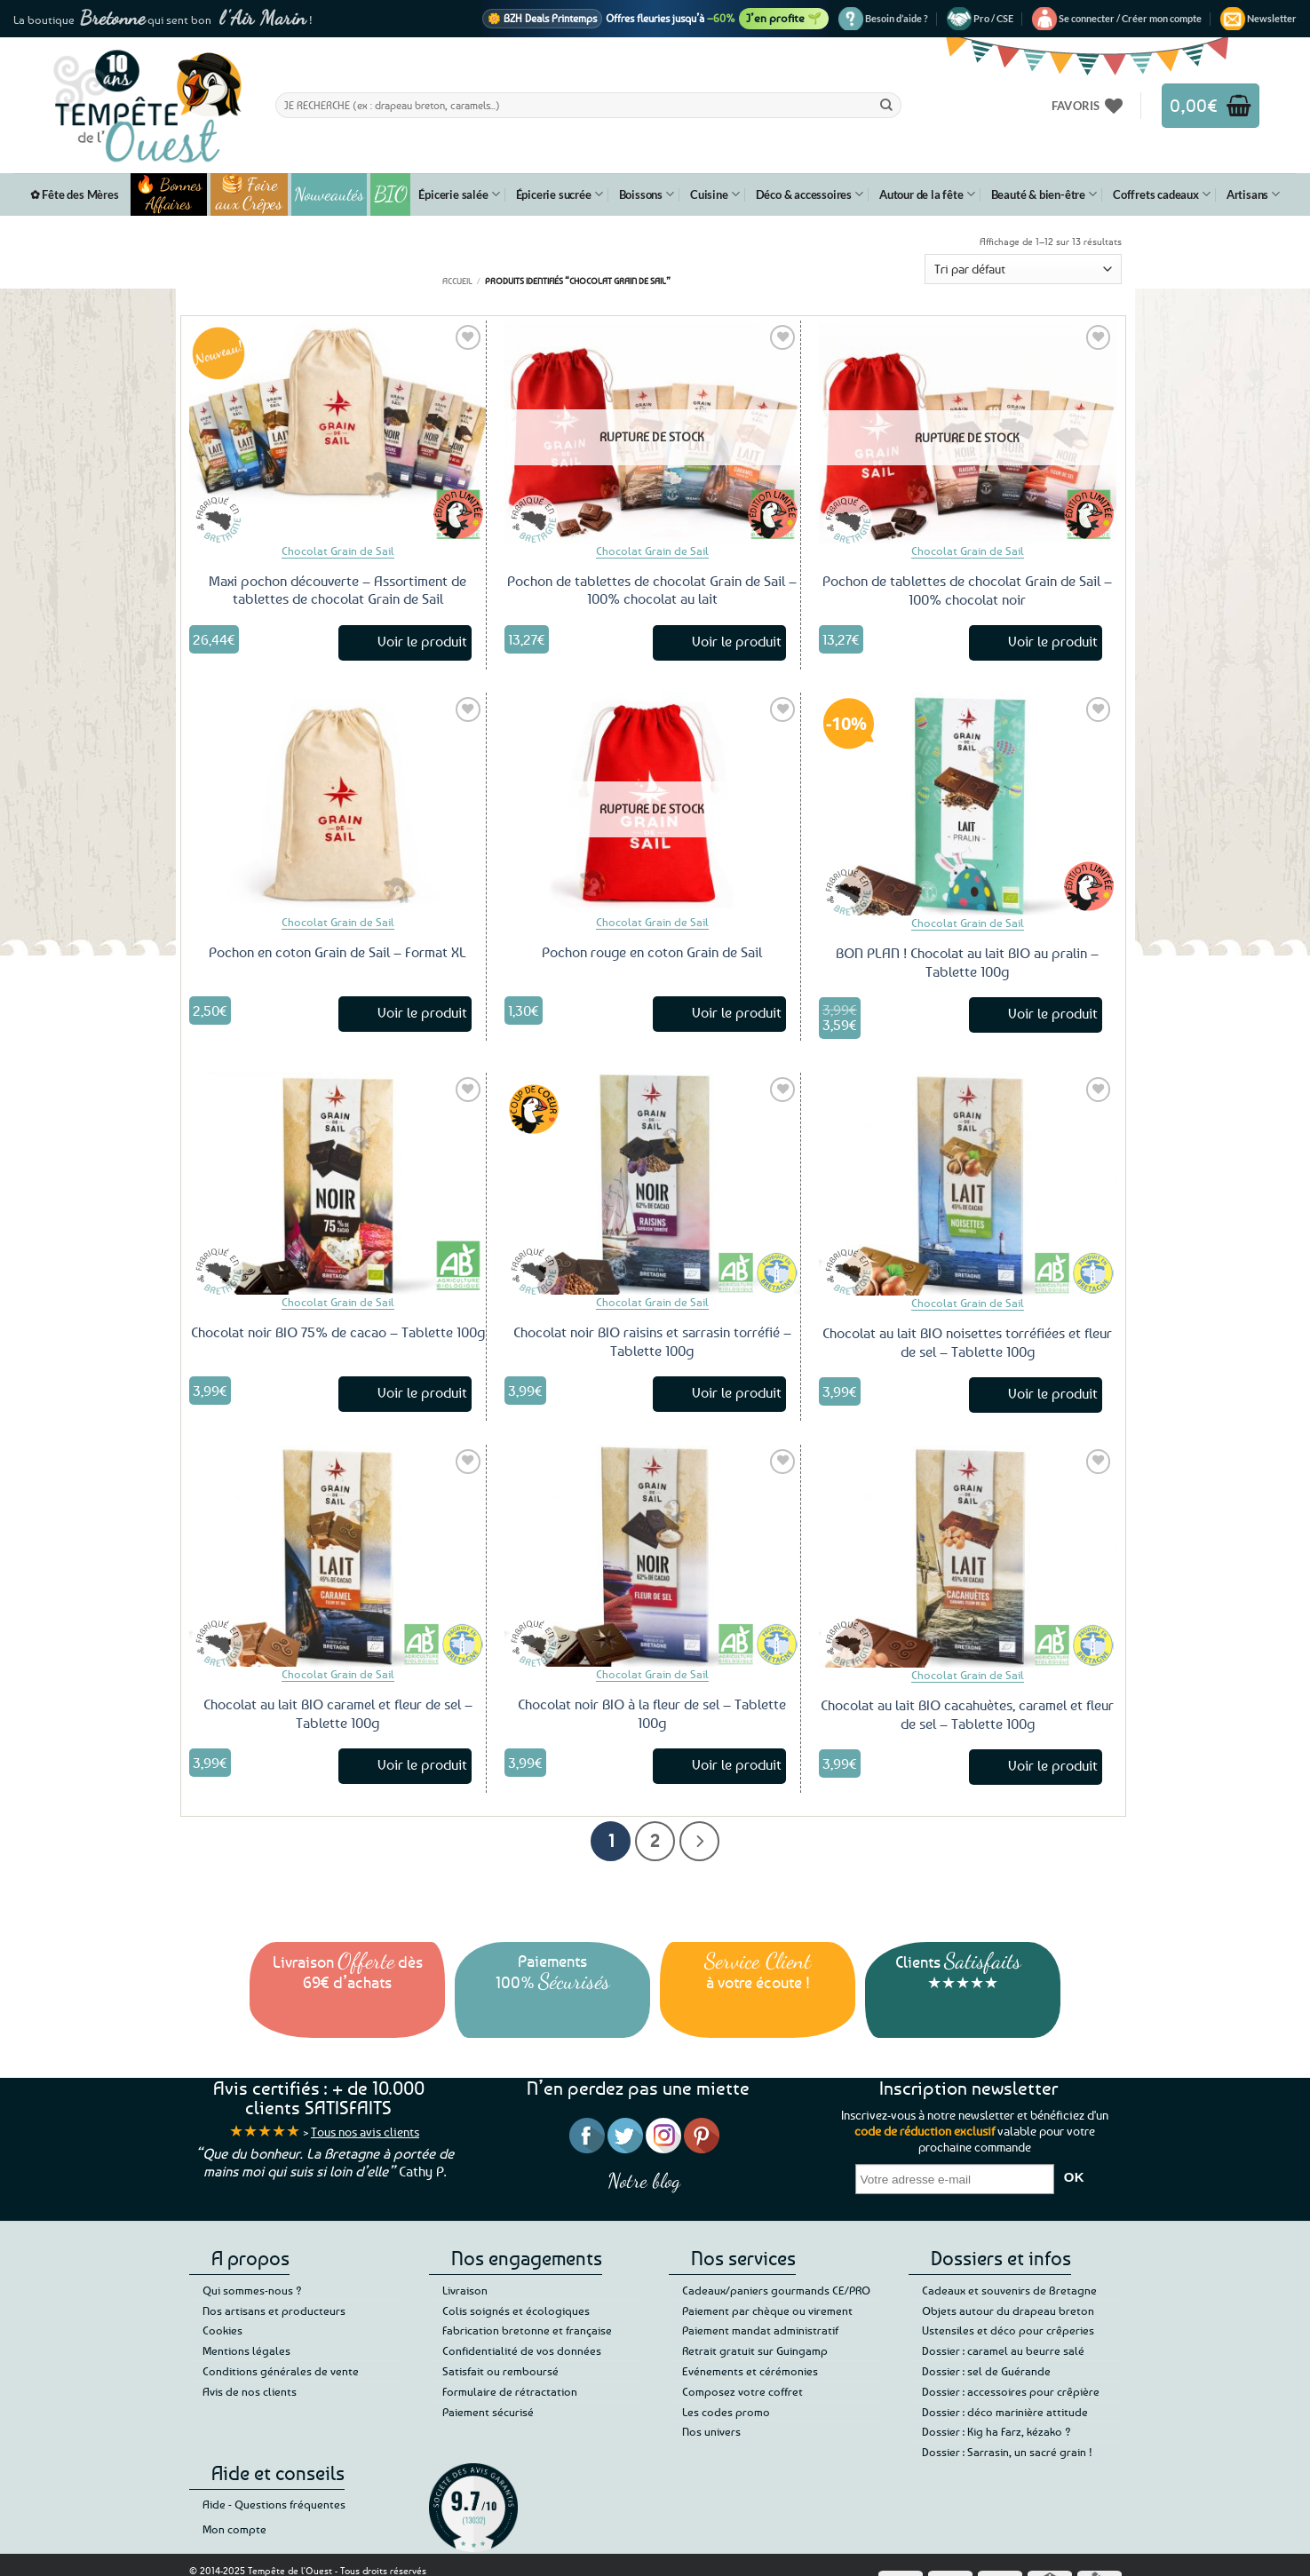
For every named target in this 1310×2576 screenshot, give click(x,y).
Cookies (222, 2330)
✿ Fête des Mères (74, 194)
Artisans (1253, 194)
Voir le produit (422, 641)
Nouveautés (329, 194)
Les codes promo (726, 2412)
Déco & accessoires (809, 194)
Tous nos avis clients (365, 2131)
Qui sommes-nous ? (252, 2290)
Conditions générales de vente (280, 2371)
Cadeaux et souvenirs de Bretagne (1009, 2290)
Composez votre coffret (742, 2391)
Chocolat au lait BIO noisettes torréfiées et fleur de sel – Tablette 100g (967, 1342)
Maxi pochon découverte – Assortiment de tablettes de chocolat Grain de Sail (337, 590)
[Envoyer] (886, 104)
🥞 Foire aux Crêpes (249, 194)
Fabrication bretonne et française (527, 2330)
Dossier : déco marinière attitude (1005, 2412)
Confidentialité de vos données (521, 2350)
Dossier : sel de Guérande (986, 2371)
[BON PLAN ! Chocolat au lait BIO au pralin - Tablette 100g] (967, 804)
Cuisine (715, 194)
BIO (391, 194)
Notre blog (643, 2180)
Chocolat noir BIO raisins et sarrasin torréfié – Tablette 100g (652, 1341)
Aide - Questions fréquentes (273, 2504)
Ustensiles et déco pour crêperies (1008, 2330)
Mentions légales (246, 2350)
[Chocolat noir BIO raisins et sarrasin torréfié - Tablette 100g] (652, 1184)
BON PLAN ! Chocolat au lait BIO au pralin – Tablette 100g (967, 962)
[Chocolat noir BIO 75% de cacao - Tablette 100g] (337, 1184)
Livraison (465, 2290)
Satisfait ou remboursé (500, 2371)
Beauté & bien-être (1044, 194)
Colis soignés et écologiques (516, 2310)
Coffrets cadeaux (1162, 194)
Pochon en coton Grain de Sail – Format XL (337, 952)
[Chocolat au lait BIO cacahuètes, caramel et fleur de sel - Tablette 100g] (967, 1556)
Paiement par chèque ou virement (767, 2310)
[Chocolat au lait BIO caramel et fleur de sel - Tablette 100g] (337, 1556)
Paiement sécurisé (488, 2412)
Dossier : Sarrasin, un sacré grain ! (1007, 2452)
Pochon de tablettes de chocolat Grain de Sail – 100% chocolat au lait (652, 590)
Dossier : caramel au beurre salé (1003, 2350)
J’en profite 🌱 (784, 18)
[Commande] (1023, 269)
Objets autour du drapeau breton (1008, 2310)
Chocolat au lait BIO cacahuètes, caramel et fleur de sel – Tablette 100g (967, 1714)
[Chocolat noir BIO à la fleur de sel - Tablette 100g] (652, 1556)
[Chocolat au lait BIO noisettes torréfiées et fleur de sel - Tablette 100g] (967, 1184)
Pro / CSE (993, 18)
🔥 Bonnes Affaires (168, 194)
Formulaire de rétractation (509, 2391)
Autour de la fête (927, 194)
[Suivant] (699, 1841)
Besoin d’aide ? (896, 18)
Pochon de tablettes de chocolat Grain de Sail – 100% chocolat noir (967, 590)
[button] (1130, 18)
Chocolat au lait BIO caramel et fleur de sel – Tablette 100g (337, 1713)
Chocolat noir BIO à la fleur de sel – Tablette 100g (652, 1713)
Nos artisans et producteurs (273, 2310)
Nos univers (711, 2431)
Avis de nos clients (249, 2391)
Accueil (457, 280)
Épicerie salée (458, 194)
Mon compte (234, 2529)
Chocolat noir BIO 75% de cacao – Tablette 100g (338, 1332)
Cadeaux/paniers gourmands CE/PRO (776, 2290)
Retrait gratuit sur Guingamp (755, 2350)
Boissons (646, 194)
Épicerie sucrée (559, 194)
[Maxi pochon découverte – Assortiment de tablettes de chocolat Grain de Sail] (337, 432)
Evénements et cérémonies (750, 2371)
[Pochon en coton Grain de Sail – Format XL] (337, 804)
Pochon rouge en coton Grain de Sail (652, 952)
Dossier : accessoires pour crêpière (1011, 2391)
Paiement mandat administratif (760, 2330)
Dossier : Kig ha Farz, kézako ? (996, 2431)
